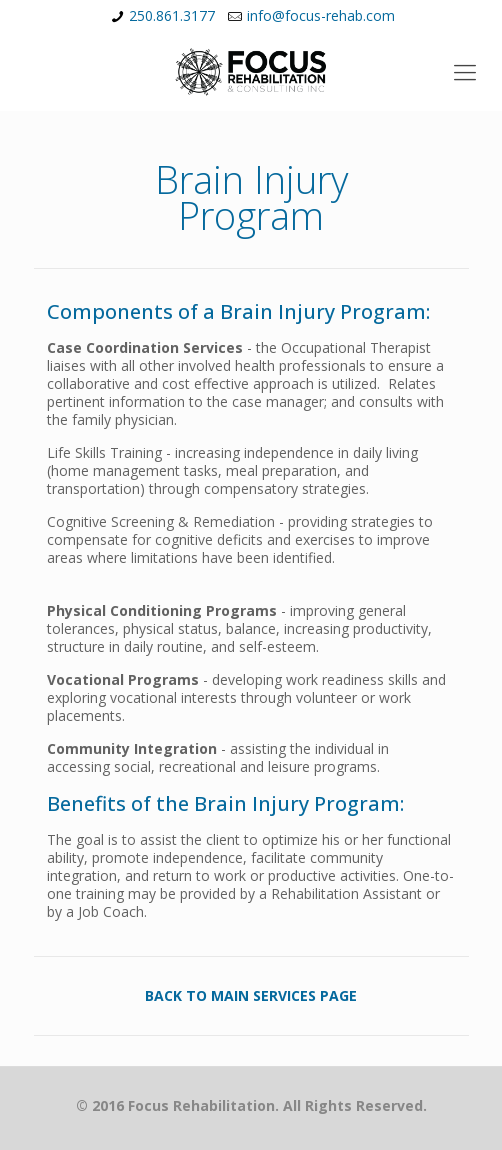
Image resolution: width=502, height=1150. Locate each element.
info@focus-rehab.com (321, 15)
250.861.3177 (172, 15)
